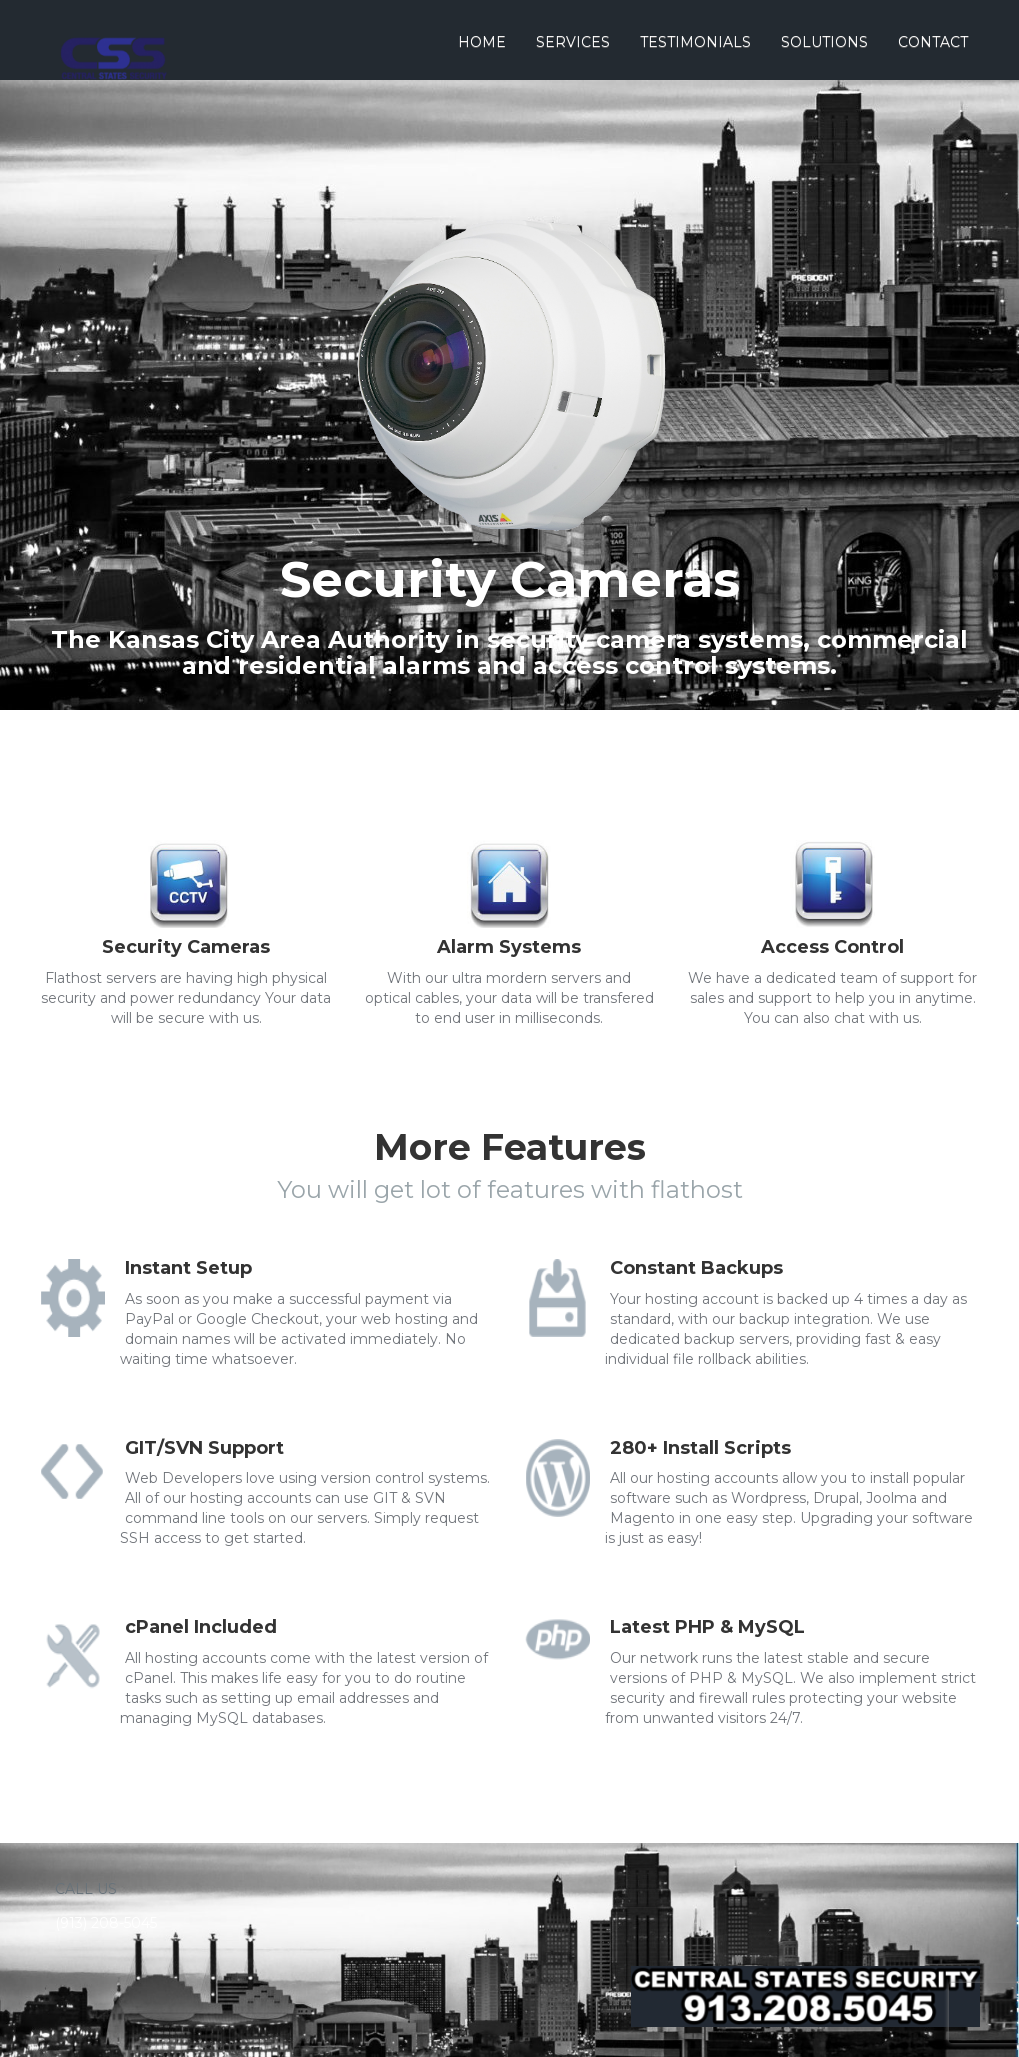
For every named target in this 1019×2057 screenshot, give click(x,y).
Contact (933, 42)
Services (573, 42)
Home (482, 42)
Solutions (824, 42)
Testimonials (695, 42)
